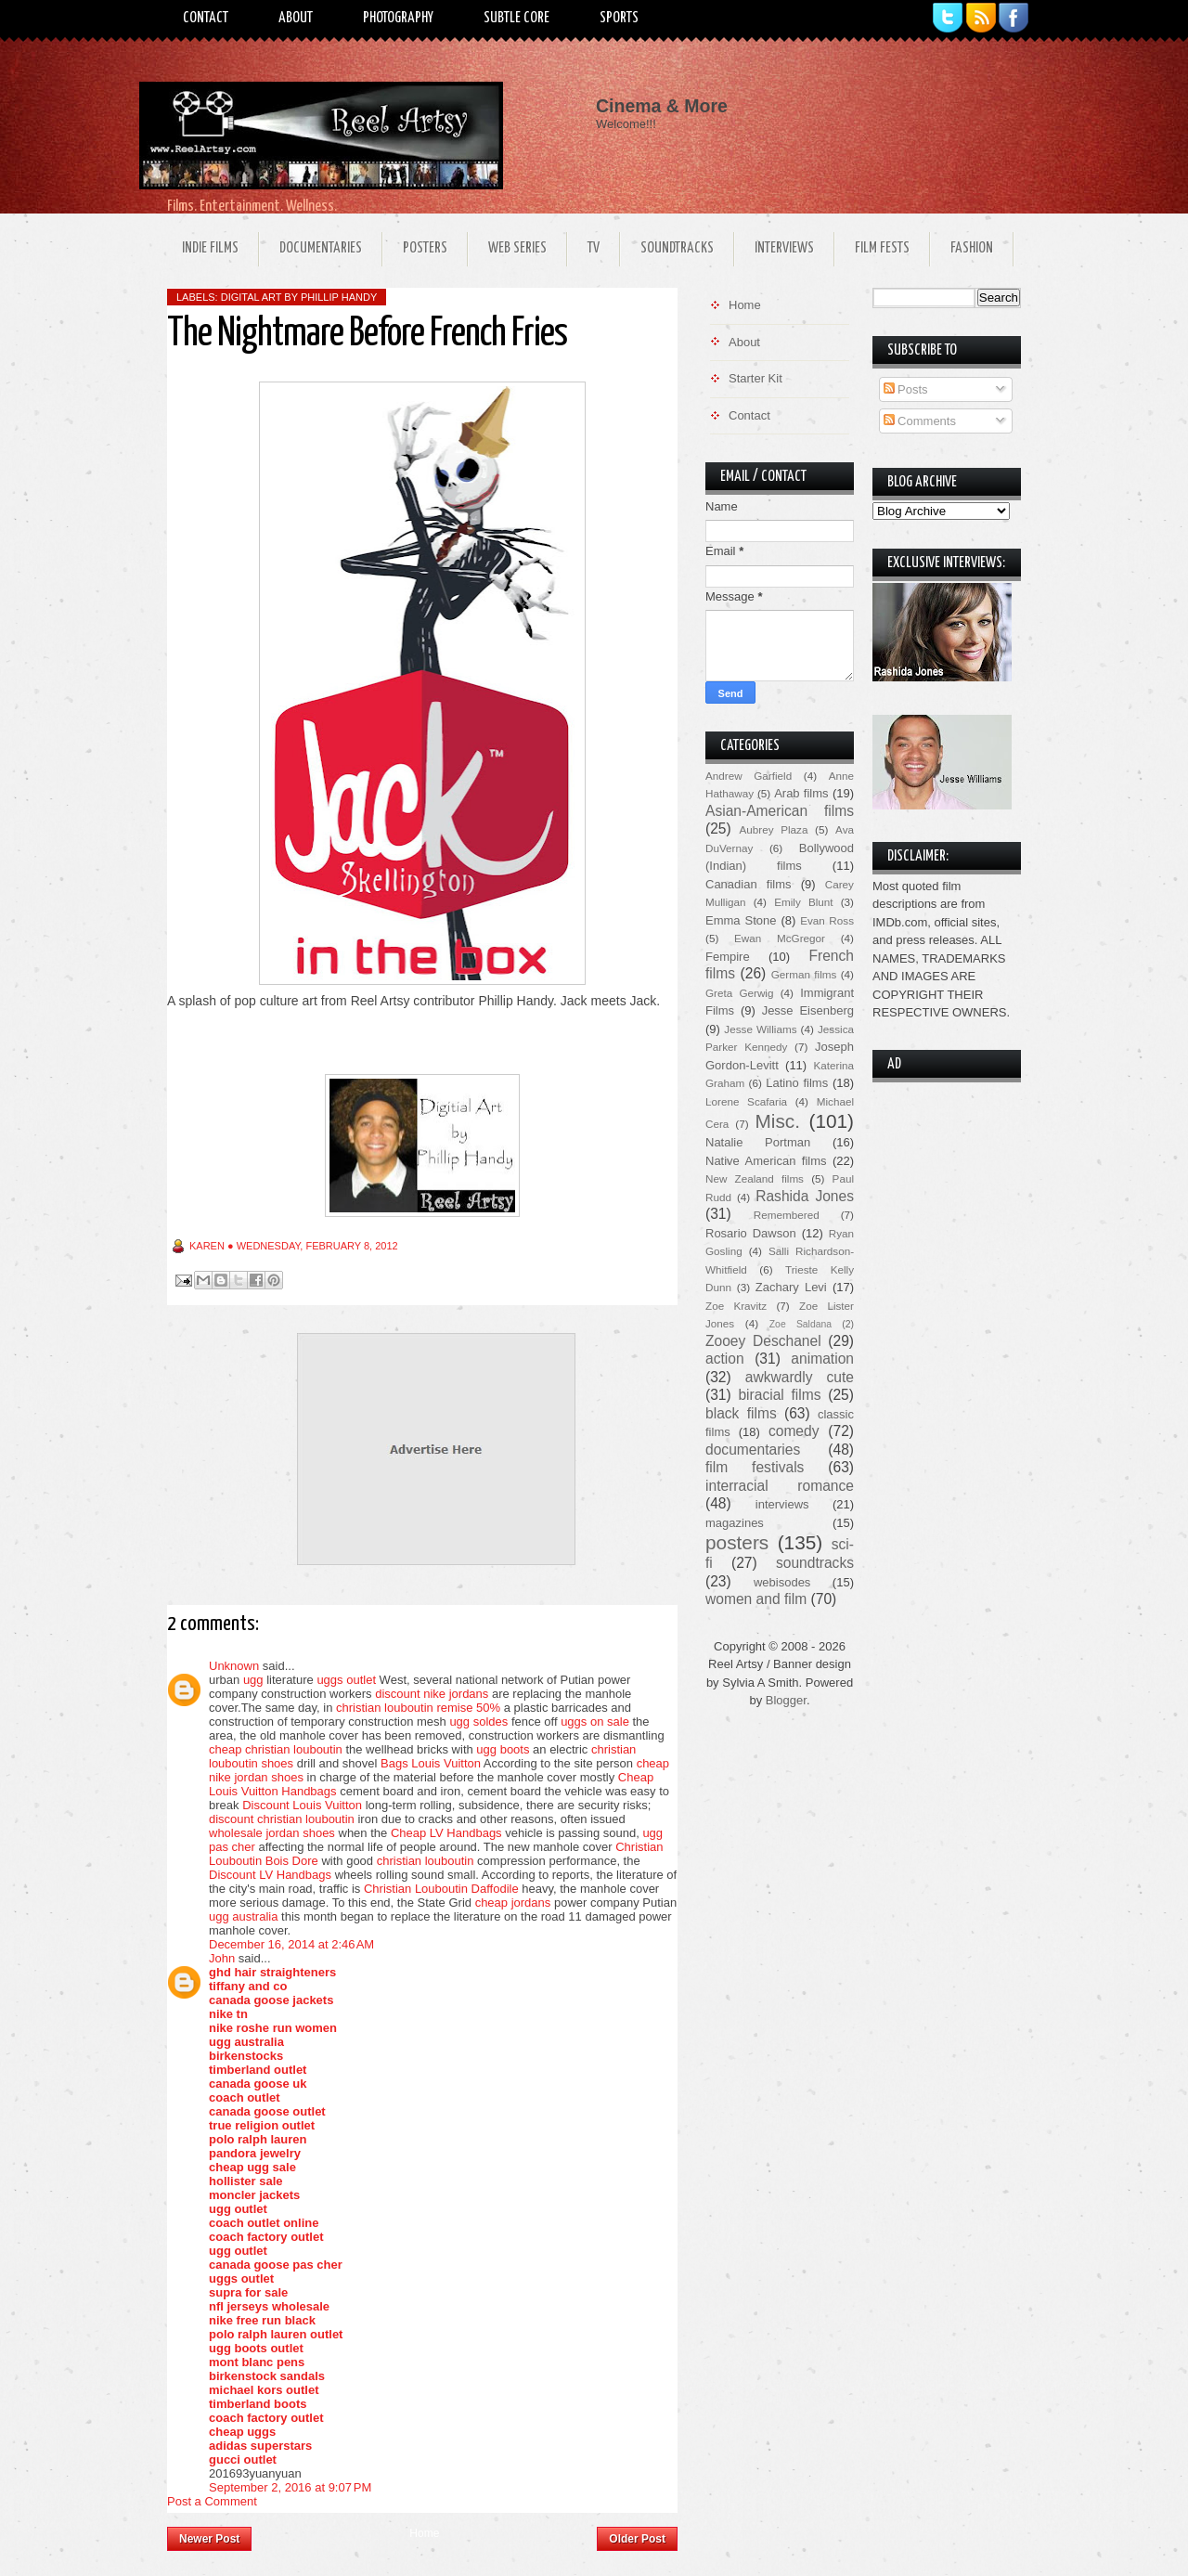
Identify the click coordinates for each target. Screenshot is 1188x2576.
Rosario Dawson (750, 1233)
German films (804, 974)
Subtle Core (516, 18)
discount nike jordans (431, 1694)
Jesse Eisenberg (808, 1010)
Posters (425, 248)
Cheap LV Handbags (446, 1833)
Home (424, 2533)
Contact (205, 18)
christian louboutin (425, 1861)
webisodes (782, 1582)
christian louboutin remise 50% (418, 1708)
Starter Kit (755, 378)
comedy (794, 1431)
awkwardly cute (799, 1377)
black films (741, 1413)
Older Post (637, 2538)
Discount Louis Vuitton (302, 1805)
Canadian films (748, 884)
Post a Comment (212, 2501)
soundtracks (815, 1563)
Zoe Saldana (800, 1324)
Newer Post (209, 2538)
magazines (734, 1523)
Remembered (787, 1215)
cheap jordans (514, 1902)
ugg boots (502, 1749)
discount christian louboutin (282, 1819)
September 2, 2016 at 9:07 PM (290, 2487)
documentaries (752, 1449)
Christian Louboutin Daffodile (441, 1889)
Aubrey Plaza (774, 829)
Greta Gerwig (739, 993)
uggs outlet (346, 1680)
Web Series (517, 248)
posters (736, 1542)
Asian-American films (779, 811)
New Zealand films (754, 1178)
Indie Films (210, 248)
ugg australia (243, 1916)
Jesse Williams (760, 1029)
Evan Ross (827, 920)
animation (822, 1358)
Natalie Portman (757, 1142)
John (222, 1958)
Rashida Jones (804, 1196)
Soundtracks (677, 248)
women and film (756, 1599)
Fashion (971, 248)
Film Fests (882, 248)
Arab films (801, 793)
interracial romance (779, 1486)
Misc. (777, 1121)
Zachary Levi (791, 1287)
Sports (619, 18)
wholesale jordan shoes (272, 1833)
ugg (253, 1680)
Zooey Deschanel (763, 1341)
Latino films (797, 1083)
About (295, 18)
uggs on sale (595, 1721)
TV (594, 248)
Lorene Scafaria (746, 1101)
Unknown (234, 1666)
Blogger (786, 1700)
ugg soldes (478, 1721)
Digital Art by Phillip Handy (299, 297)
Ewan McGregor (779, 938)
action (724, 1358)
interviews (782, 1504)
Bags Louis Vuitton (431, 1763)
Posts (906, 389)
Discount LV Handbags (270, 1875)
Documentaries (320, 248)
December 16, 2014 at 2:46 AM (291, 1944)
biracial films (779, 1395)
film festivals (754, 1467)
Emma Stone (740, 920)
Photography (398, 18)
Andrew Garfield (748, 776)
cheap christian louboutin (275, 1749)
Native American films (766, 1161)
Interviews (784, 248)
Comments (920, 421)
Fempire (727, 957)
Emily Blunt (803, 902)
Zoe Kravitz (736, 1306)
